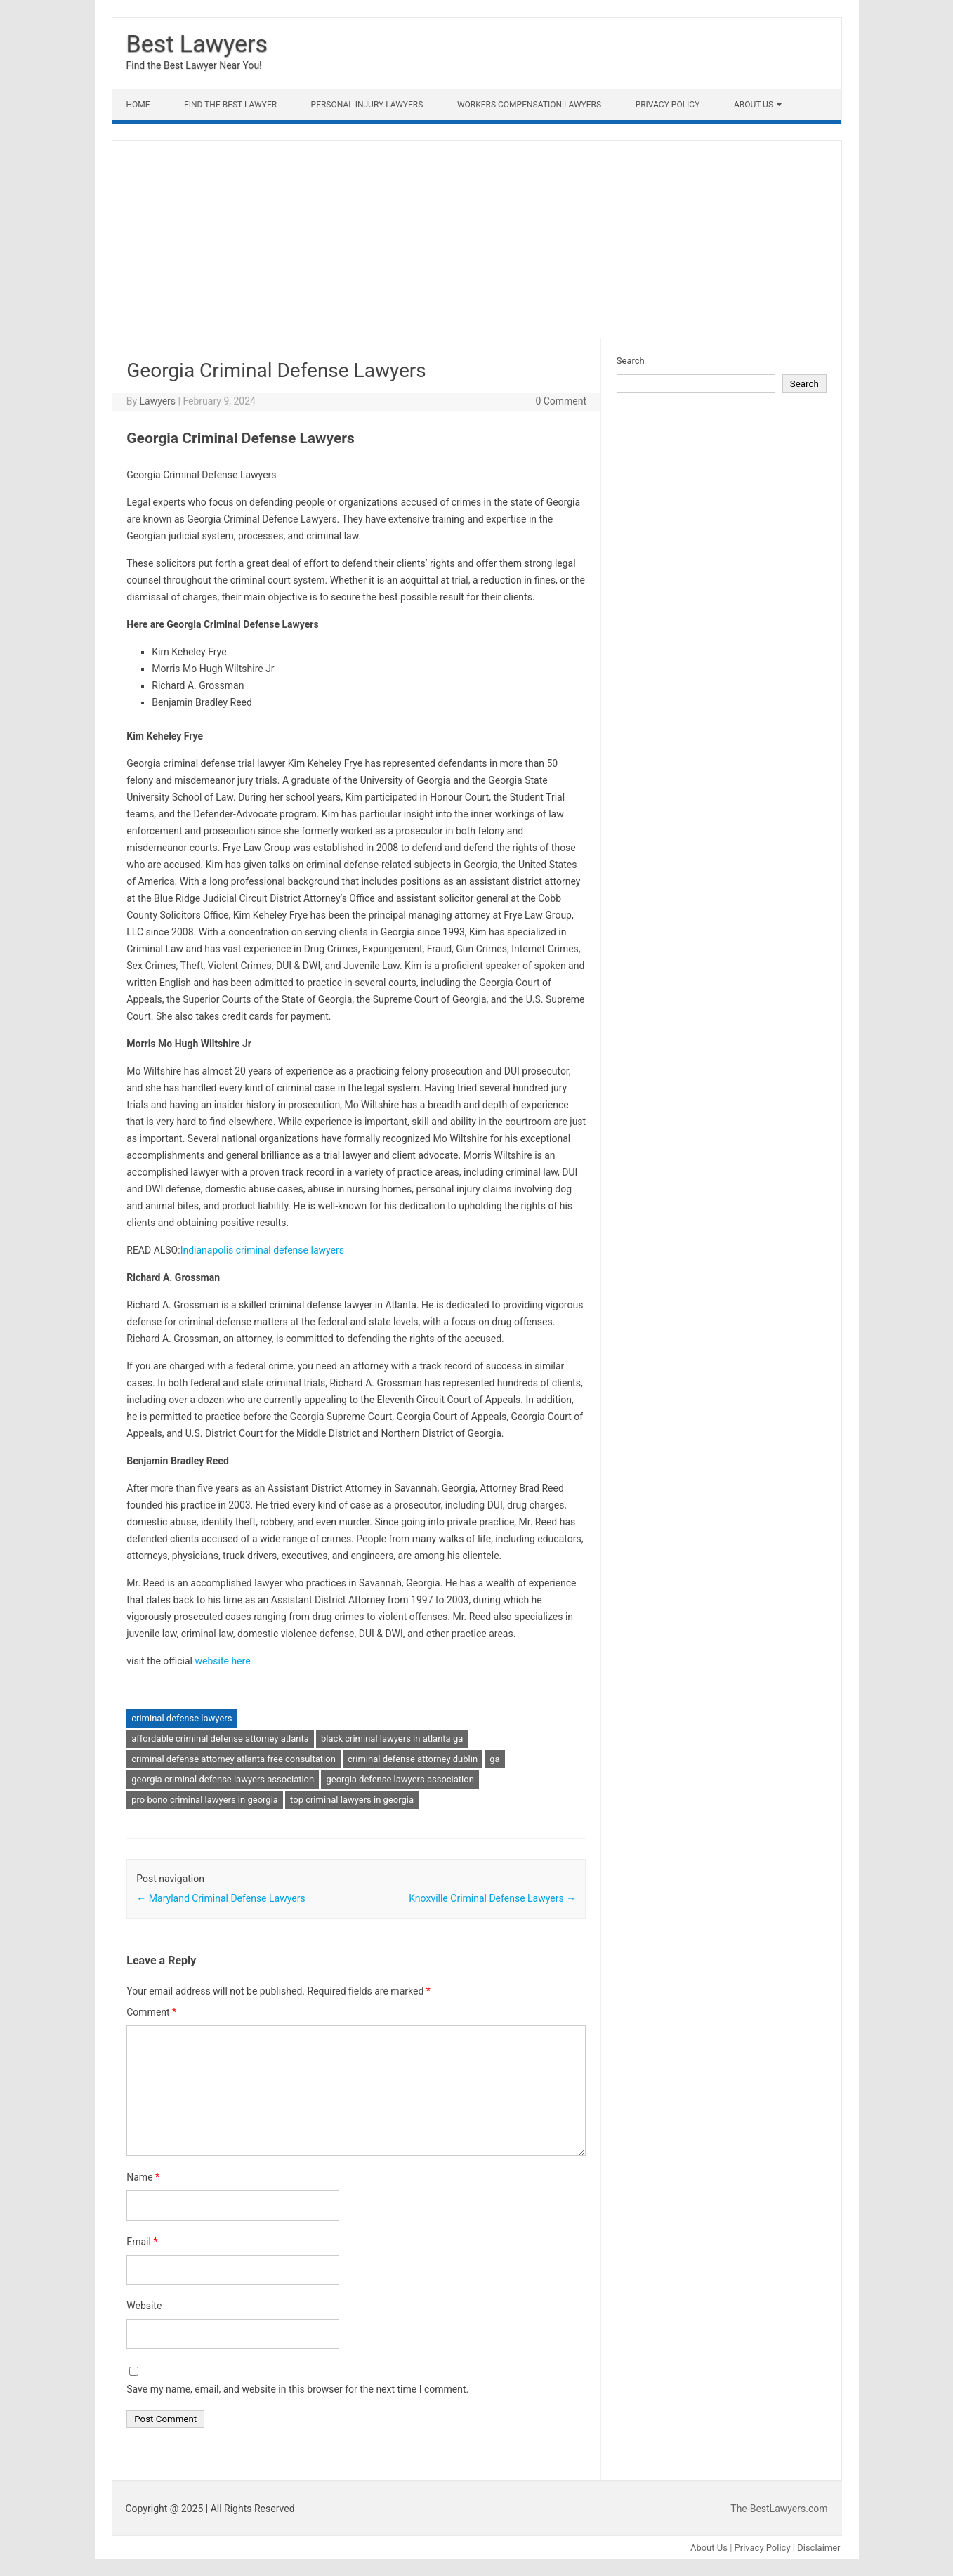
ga (494, 1759)
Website (144, 2305)
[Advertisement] (476, 239)
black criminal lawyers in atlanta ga (392, 1738)
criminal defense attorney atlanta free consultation (233, 1759)
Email (141, 2241)
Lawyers (157, 401)
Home (138, 105)
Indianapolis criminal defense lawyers (262, 1250)
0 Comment (560, 401)
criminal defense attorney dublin (413, 1759)
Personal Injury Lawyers (367, 105)
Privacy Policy (668, 105)
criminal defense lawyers (181, 1718)
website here (222, 1661)
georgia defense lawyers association (399, 1779)
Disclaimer (818, 2547)
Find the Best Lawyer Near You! (194, 65)
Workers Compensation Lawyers (529, 105)
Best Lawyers (197, 43)
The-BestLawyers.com (778, 2508)
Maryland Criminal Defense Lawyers (220, 1898)
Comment (151, 2012)
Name (142, 2177)
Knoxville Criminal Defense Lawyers (492, 1898)
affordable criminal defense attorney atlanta (220, 1738)
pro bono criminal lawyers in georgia (204, 1799)
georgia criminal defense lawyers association (222, 1779)
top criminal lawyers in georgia (352, 1799)
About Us (753, 105)
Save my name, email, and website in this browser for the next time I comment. (297, 2389)
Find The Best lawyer (230, 105)
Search (631, 360)
